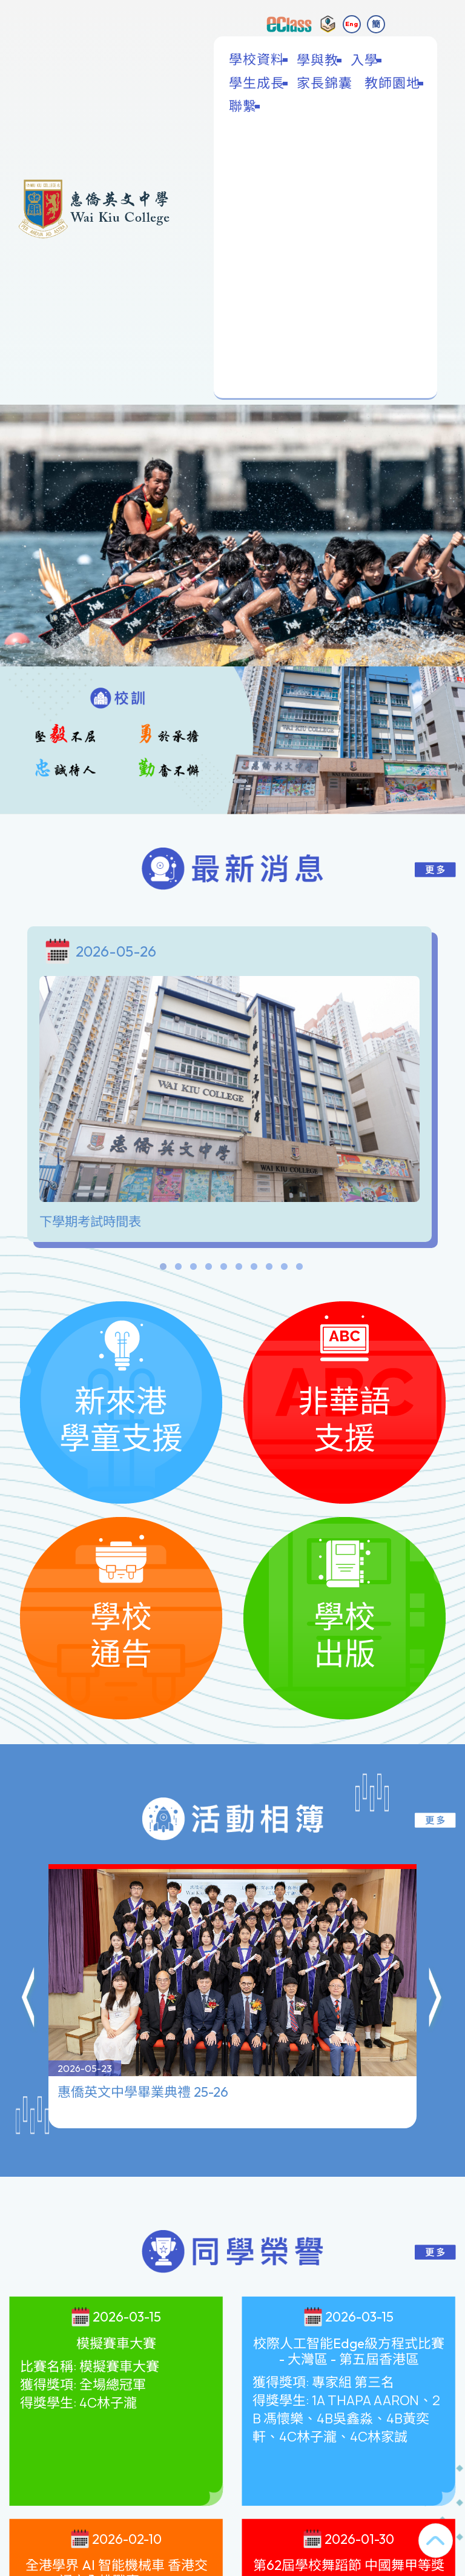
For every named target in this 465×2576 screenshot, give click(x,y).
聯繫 (244, 106)
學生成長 (258, 83)
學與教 (319, 60)
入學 (366, 60)
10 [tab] (299, 1269)
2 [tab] (178, 1269)
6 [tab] (238, 1269)
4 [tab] (208, 1269)
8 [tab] (269, 1269)
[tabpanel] (232, 1087)
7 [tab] (254, 1269)
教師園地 (393, 83)
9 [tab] (284, 1269)
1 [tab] (163, 1269)
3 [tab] (193, 1269)
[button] (29, 1940)
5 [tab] (223, 1269)
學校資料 (258, 59)
